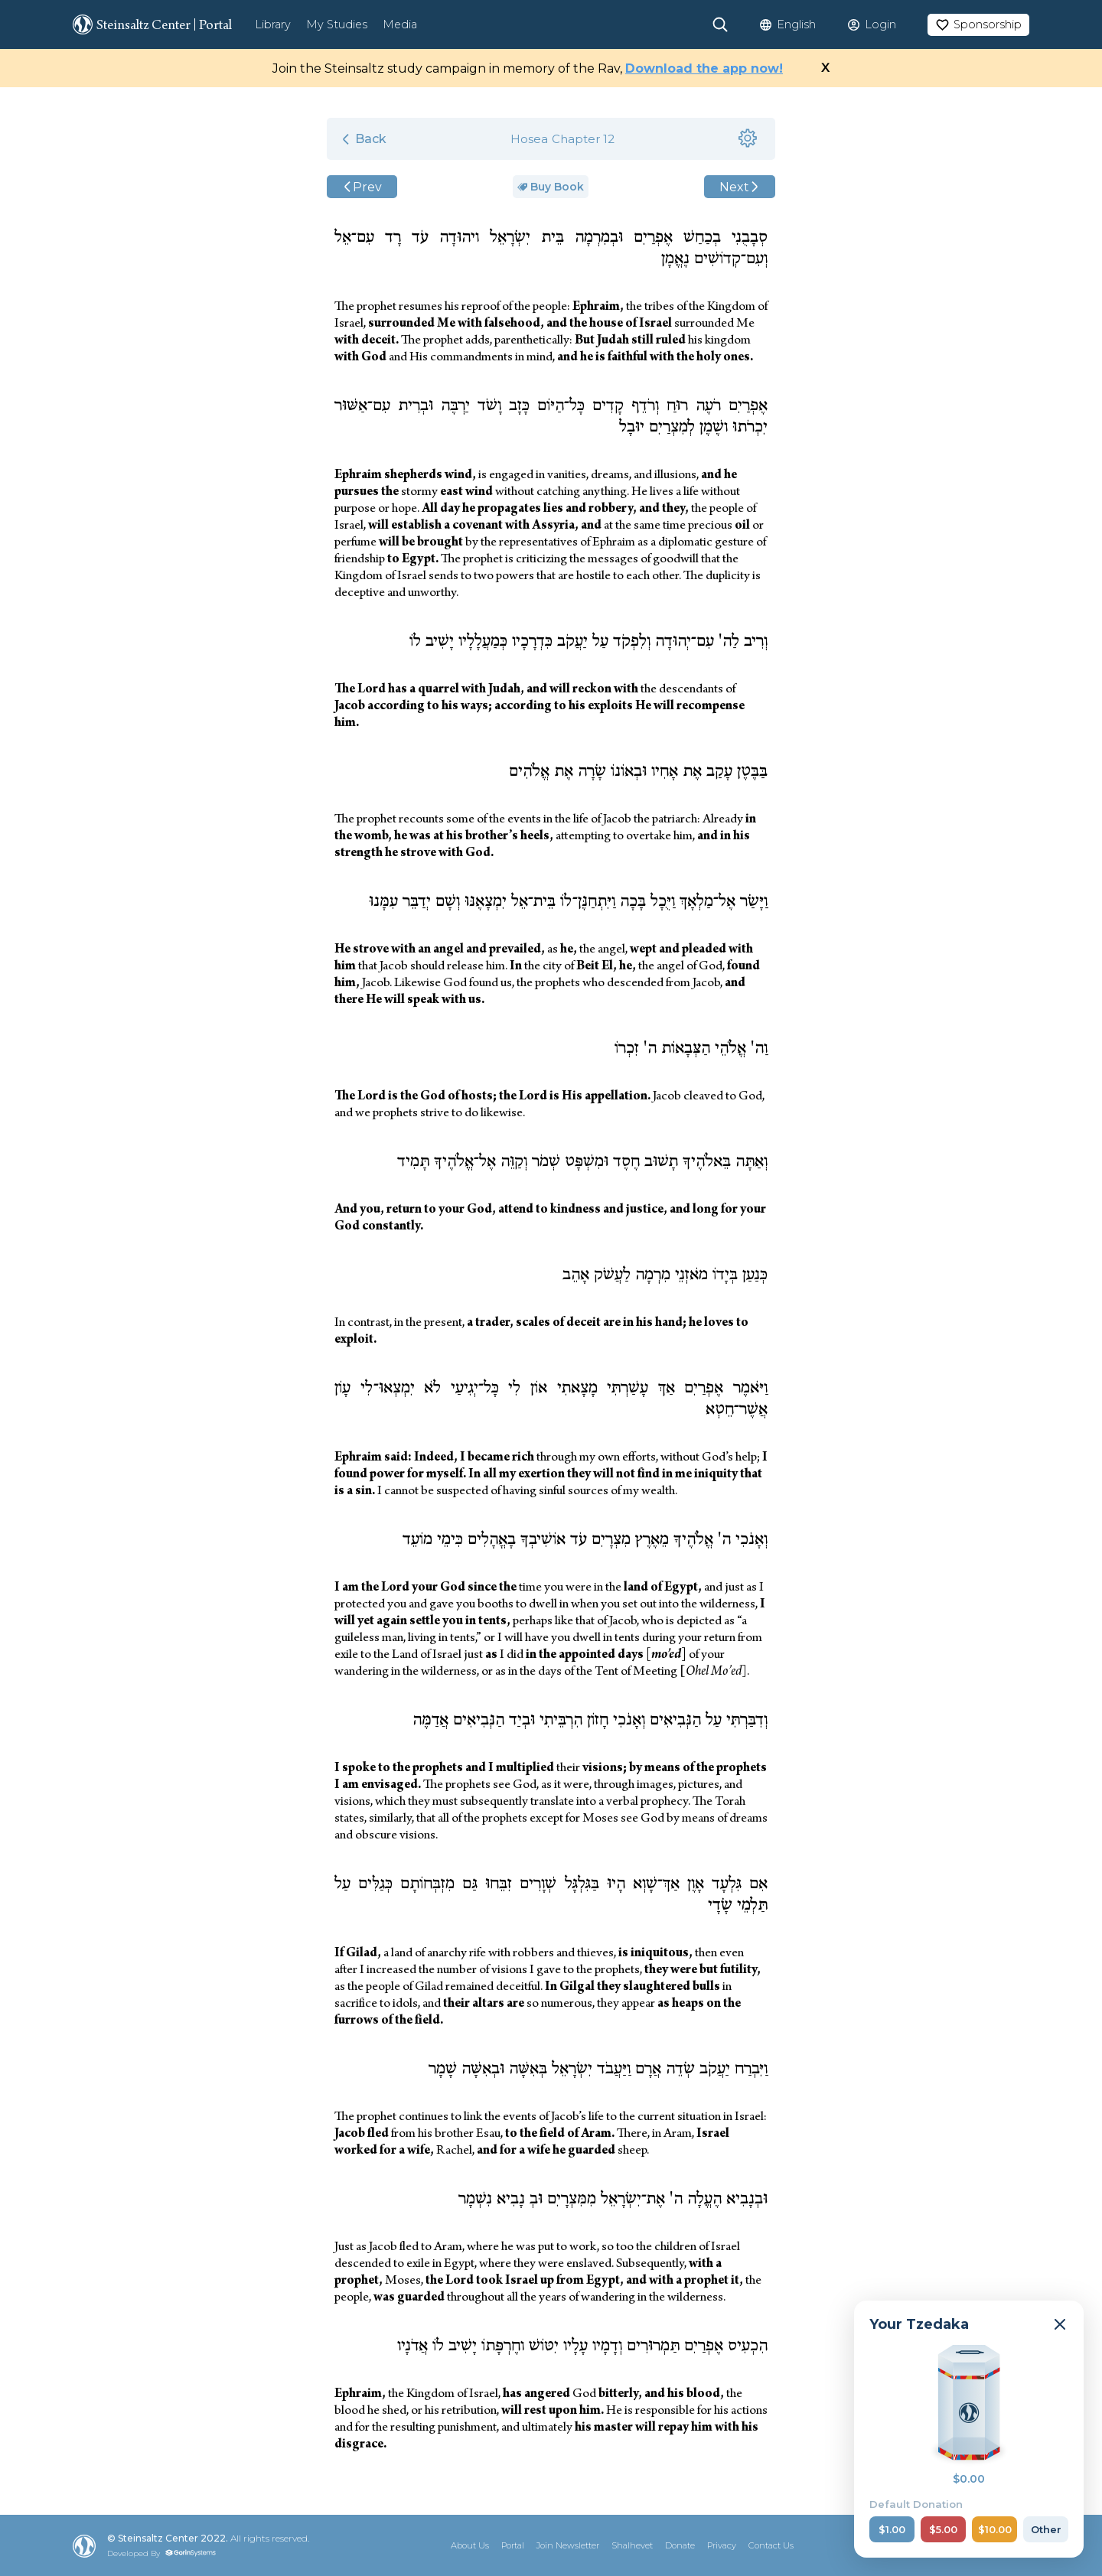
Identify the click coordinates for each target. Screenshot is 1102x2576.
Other (1046, 2529)
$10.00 (995, 2529)
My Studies (336, 24)
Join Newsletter (567, 2545)
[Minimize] (1059, 2324)
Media (400, 24)
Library (273, 24)
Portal (512, 2545)
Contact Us (771, 2545)
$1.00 (892, 2529)
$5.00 (943, 2529)
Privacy (721, 2545)
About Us (470, 2545)
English (796, 24)
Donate (680, 2545)
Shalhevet (632, 2545)
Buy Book (550, 187)
